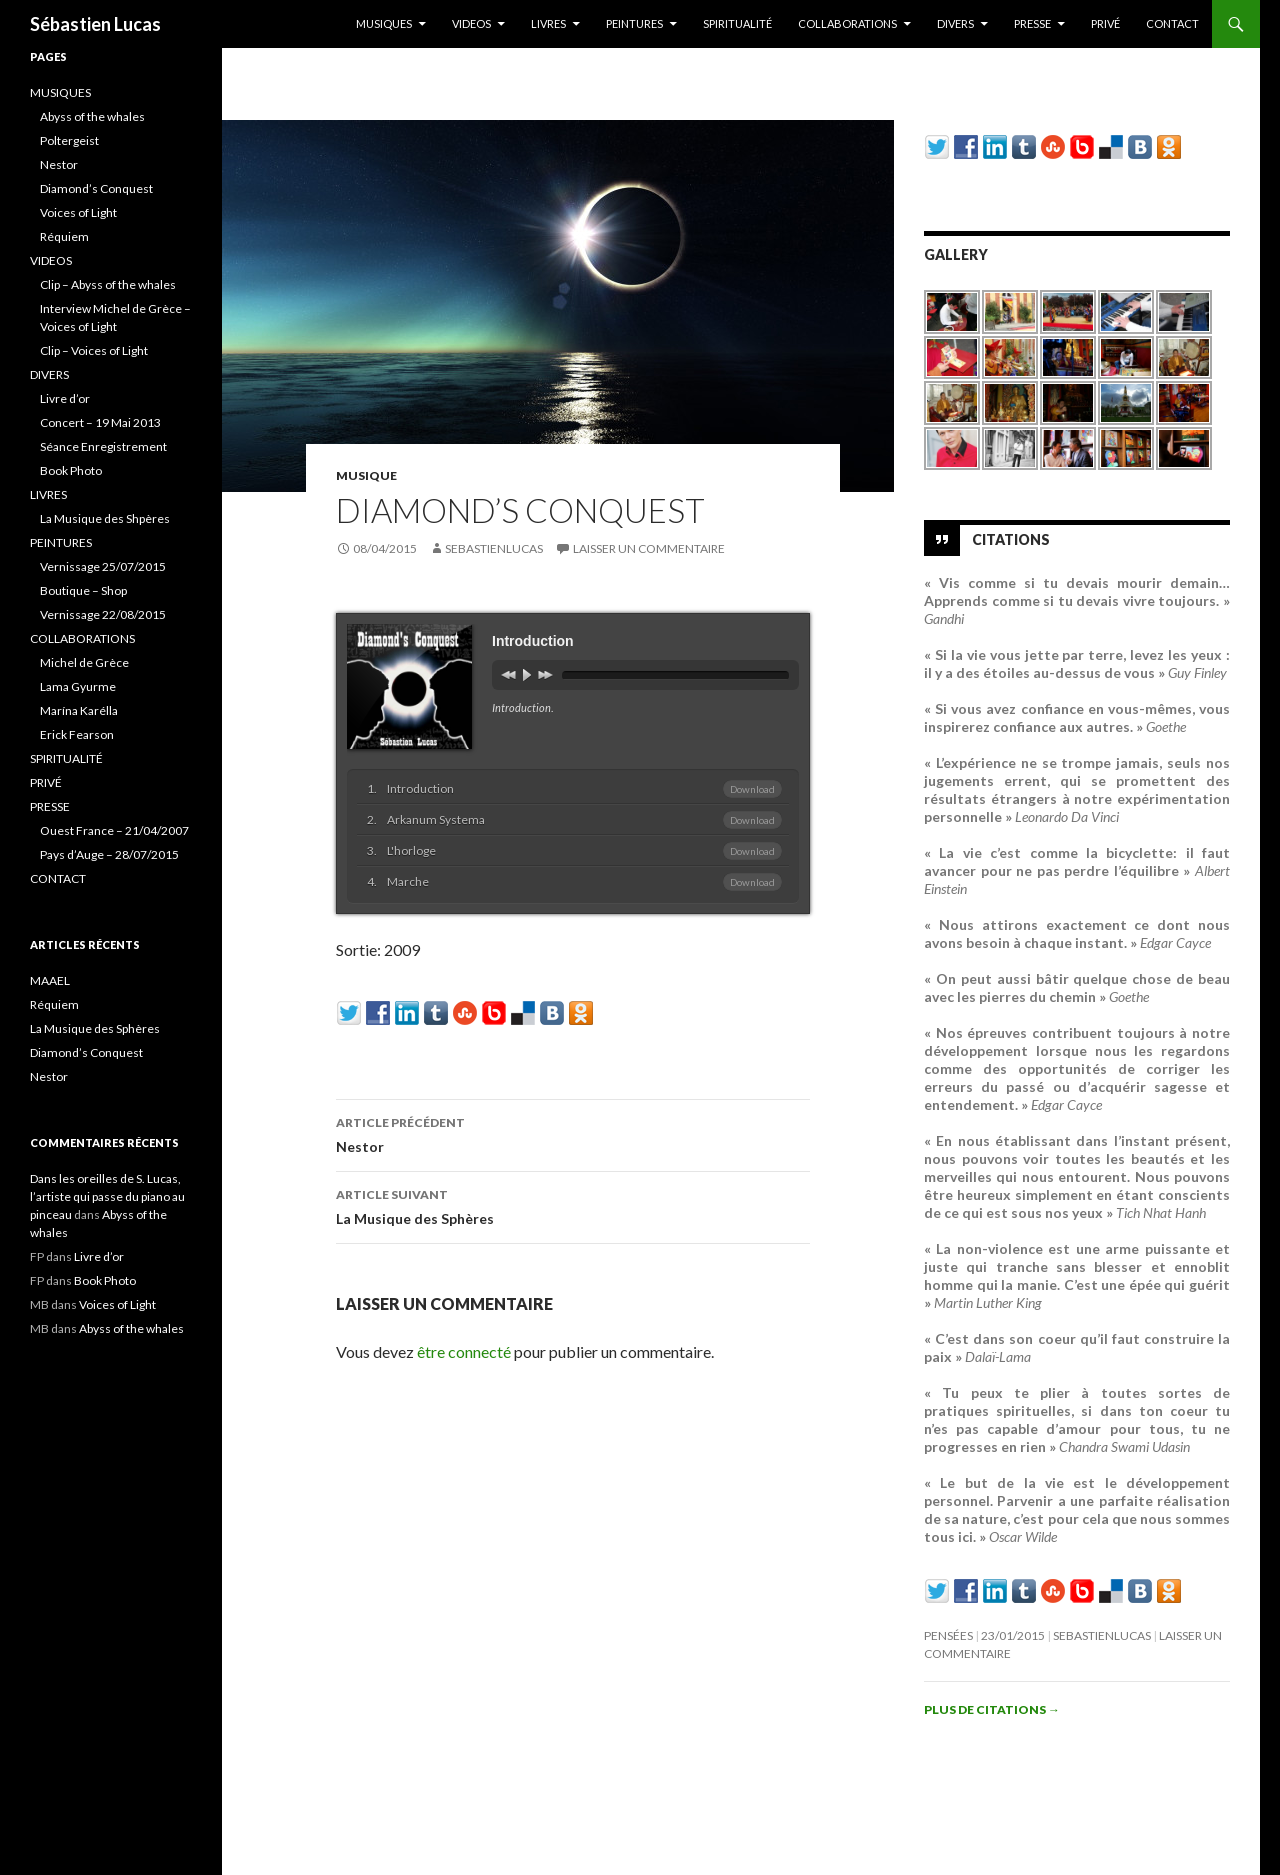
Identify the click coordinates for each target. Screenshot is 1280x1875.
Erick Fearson (77, 734)
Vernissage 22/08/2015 (103, 614)
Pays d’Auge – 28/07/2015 (109, 854)
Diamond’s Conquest (96, 188)
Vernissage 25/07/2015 (103, 566)
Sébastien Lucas (95, 24)
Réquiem (64, 236)
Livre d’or (65, 398)
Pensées (948, 1635)
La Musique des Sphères (573, 1205)
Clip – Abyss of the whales (108, 284)
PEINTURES (634, 23)
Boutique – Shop (83, 590)
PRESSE (1032, 23)
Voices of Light (78, 212)
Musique (366, 475)
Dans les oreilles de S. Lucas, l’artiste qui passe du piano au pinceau (107, 1196)
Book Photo (71, 470)
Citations (1011, 539)
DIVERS (955, 23)
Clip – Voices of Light (94, 350)
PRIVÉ (1105, 23)
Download (752, 789)
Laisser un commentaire (649, 548)
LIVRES (548, 23)
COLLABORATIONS (847, 23)
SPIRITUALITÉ (737, 23)
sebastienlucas (494, 548)
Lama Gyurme (78, 686)
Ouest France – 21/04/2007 (114, 830)
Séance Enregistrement (103, 446)
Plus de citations (992, 1709)
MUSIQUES (384, 23)
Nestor (573, 1133)
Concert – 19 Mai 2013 (100, 422)
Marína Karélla (79, 710)
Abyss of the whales (92, 116)
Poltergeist (69, 140)
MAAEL (50, 980)
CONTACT (1172, 23)
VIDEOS (471, 23)
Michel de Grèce (84, 662)
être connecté (464, 1351)
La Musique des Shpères (105, 518)
